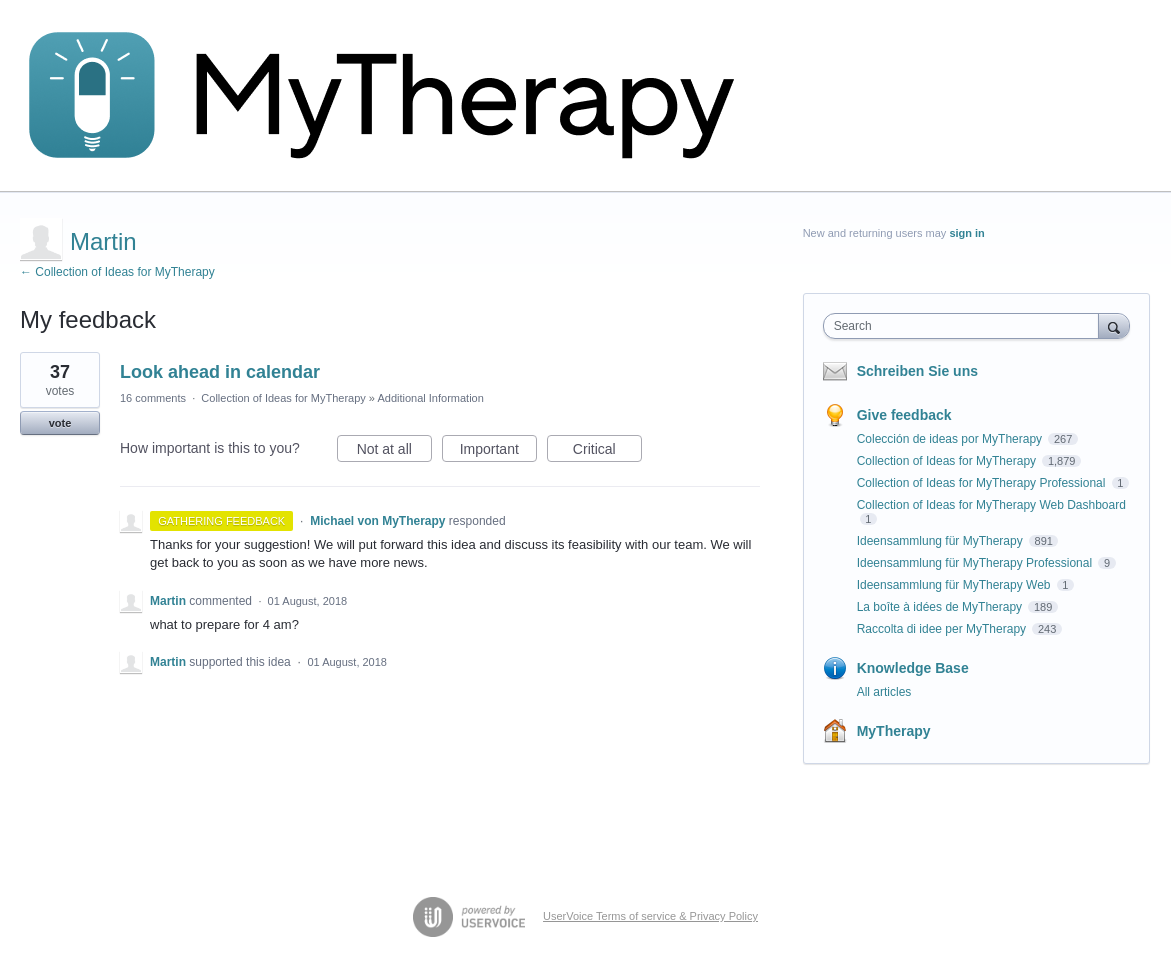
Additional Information (430, 398)
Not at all (394, 452)
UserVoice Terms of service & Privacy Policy (650, 916)
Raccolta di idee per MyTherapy (943, 629)
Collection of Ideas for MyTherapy (283, 398)
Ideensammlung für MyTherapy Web (955, 585)
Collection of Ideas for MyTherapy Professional (983, 483)
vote (60, 423)
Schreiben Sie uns (917, 371)
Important (498, 452)
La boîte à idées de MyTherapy (941, 607)
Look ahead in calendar (220, 372)
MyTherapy (894, 731)
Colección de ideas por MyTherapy (951, 439)
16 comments (153, 398)
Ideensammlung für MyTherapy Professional (976, 563)
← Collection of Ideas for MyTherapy (117, 272)
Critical (607, 452)
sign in (966, 233)
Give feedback (904, 415)
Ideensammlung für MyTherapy (941, 541)
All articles (884, 692)
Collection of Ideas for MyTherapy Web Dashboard (991, 505)
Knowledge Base (913, 668)
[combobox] (966, 326)
